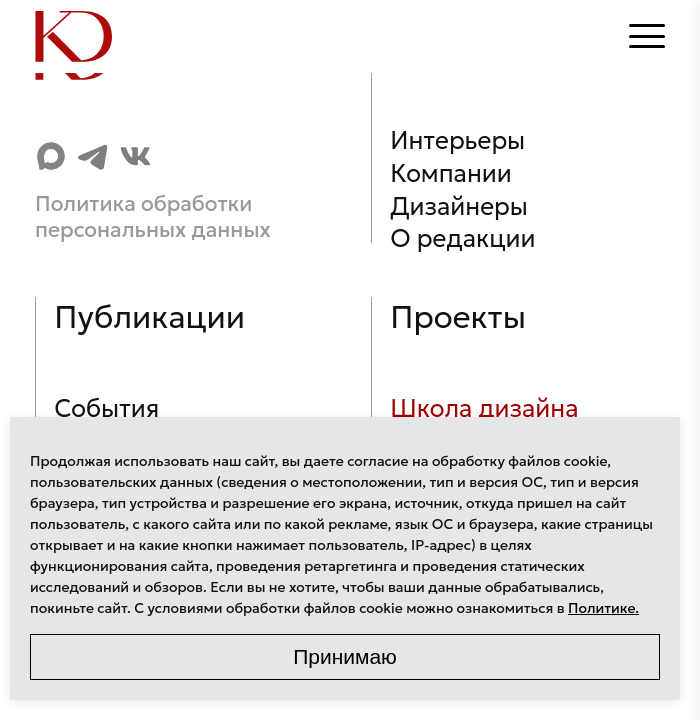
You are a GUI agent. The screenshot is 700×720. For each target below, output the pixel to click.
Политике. (603, 608)
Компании (451, 173)
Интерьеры (457, 140)
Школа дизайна (484, 408)
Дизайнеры (459, 206)
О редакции (462, 238)
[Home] (75, 36)
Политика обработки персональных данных (153, 217)
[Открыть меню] (647, 36)
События (106, 408)
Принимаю (345, 656)
